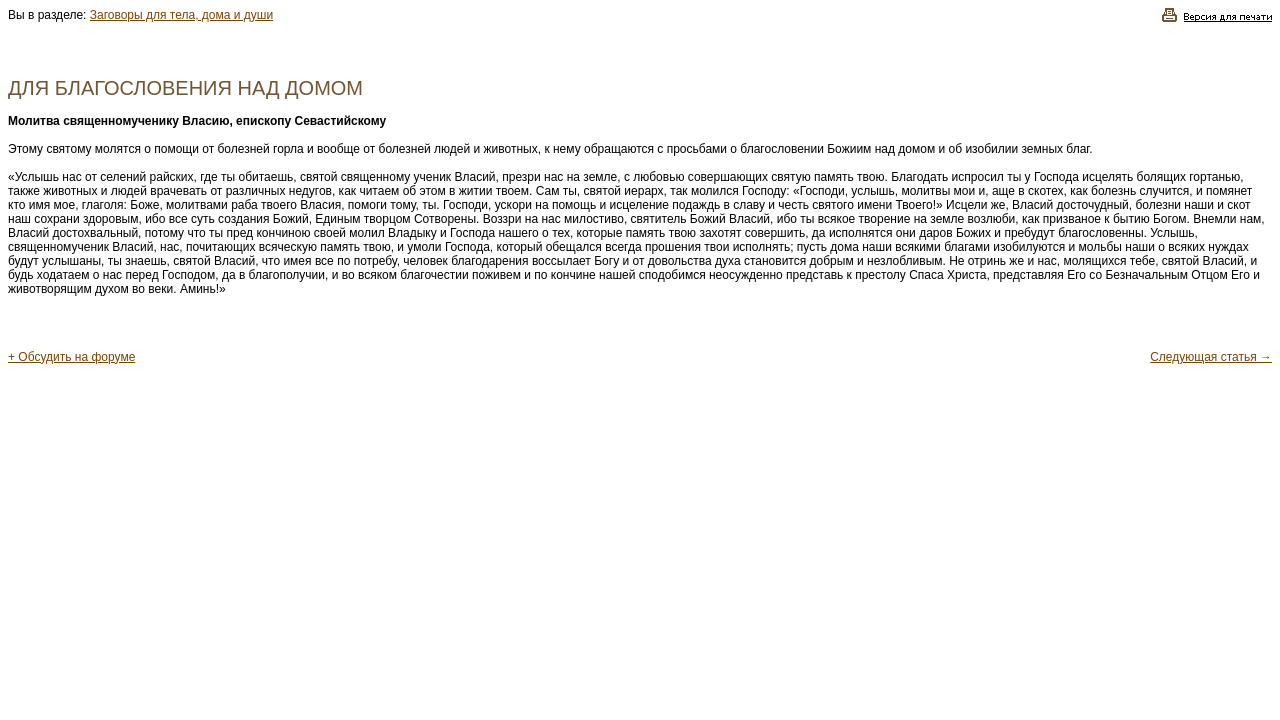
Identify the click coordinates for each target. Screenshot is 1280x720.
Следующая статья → (1211, 357)
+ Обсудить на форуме (71, 357)
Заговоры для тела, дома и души (181, 15)
